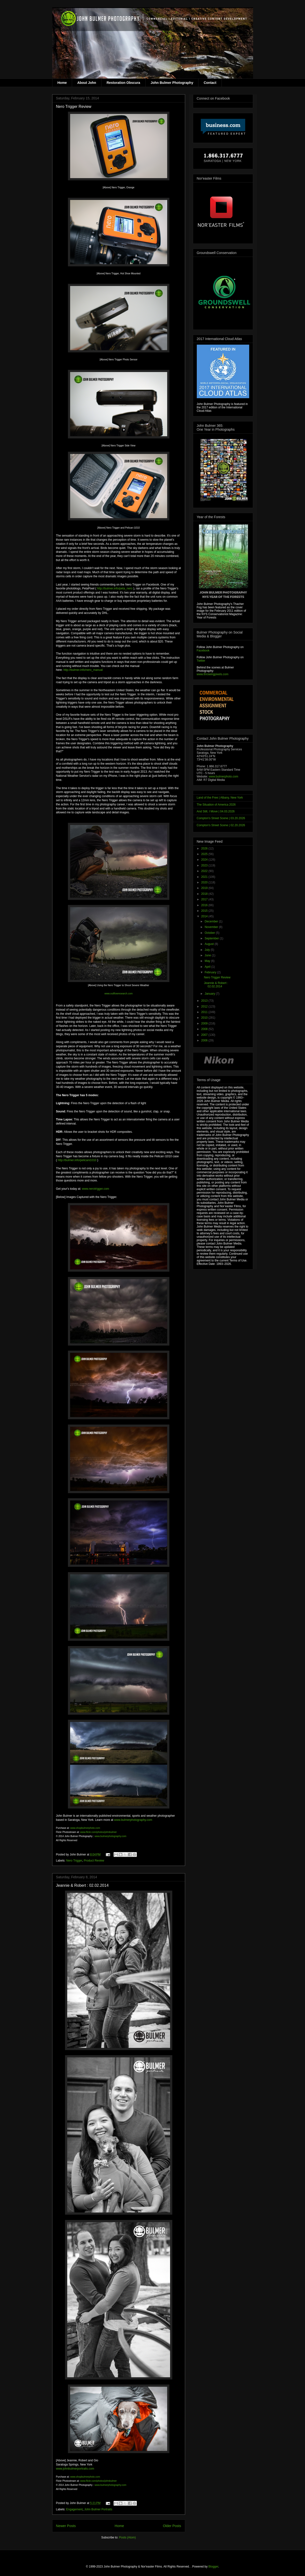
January (210, 993)
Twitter (201, 660)
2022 (204, 871)
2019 (204, 888)
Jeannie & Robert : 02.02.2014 (82, 1885)
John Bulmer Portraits (98, 2509)
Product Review (94, 1860)
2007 (204, 1035)
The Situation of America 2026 (216, 804)
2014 (204, 916)
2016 (204, 905)
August (209, 944)
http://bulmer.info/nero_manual (83, 670)
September (212, 938)
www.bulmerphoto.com (223, 776)
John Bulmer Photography (172, 83)
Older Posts (172, 2526)
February (211, 972)
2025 (204, 854)
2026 (204, 848)
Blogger (213, 2566)
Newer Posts (66, 2526)
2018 (204, 894)
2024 (204, 859)
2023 (204, 865)
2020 (204, 882)
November (212, 927)
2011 (204, 1012)
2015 (204, 910)
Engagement (74, 2509)
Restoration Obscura (123, 83)
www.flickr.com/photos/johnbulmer (98, 1832)
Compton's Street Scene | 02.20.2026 (221, 825)
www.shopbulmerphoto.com (85, 1828)
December (212, 921)
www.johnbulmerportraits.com (75, 2468)
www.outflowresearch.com (118, 993)
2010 (204, 1017)
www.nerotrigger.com (95, 1188)
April (208, 966)
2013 (204, 1000)
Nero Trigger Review (73, 106)
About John (86, 83)
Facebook (203, 650)
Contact (210, 83)
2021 (204, 877)
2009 (204, 1023)
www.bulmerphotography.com (133, 1820)
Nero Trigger (74, 1860)
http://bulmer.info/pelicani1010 (77, 1160)
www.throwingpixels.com (213, 674)
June (208, 955)
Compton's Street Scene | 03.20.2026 (221, 818)
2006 (204, 1040)
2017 (204, 899)
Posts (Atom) (127, 2537)
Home (62, 83)
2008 (204, 1029)
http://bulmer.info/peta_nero (114, 588)
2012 (204, 1006)
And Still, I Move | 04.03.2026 (216, 811)
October (210, 933)
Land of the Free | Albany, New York (220, 797)
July (208, 949)
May (208, 961)
